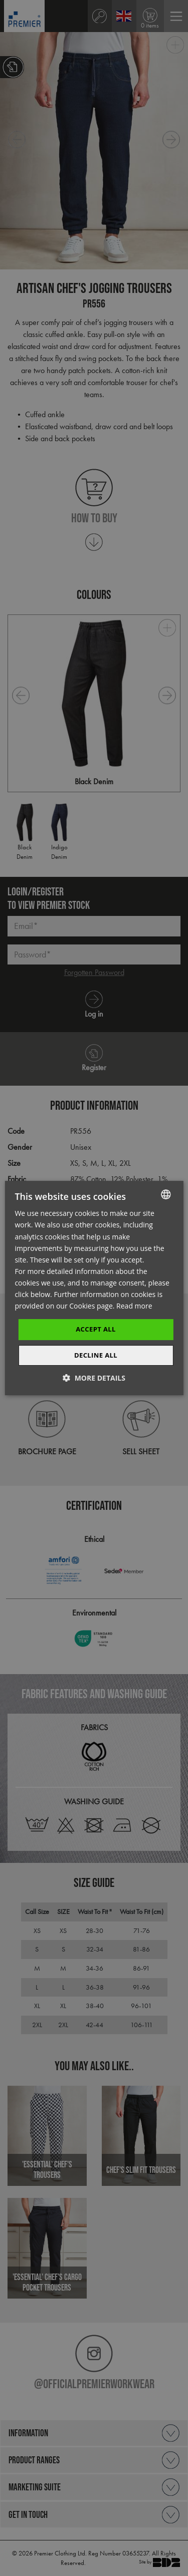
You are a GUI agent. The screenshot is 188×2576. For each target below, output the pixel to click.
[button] (94, 1378)
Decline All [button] (95, 1355)
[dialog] (94, 1288)
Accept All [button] (96, 1329)
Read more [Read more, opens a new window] (134, 1306)
